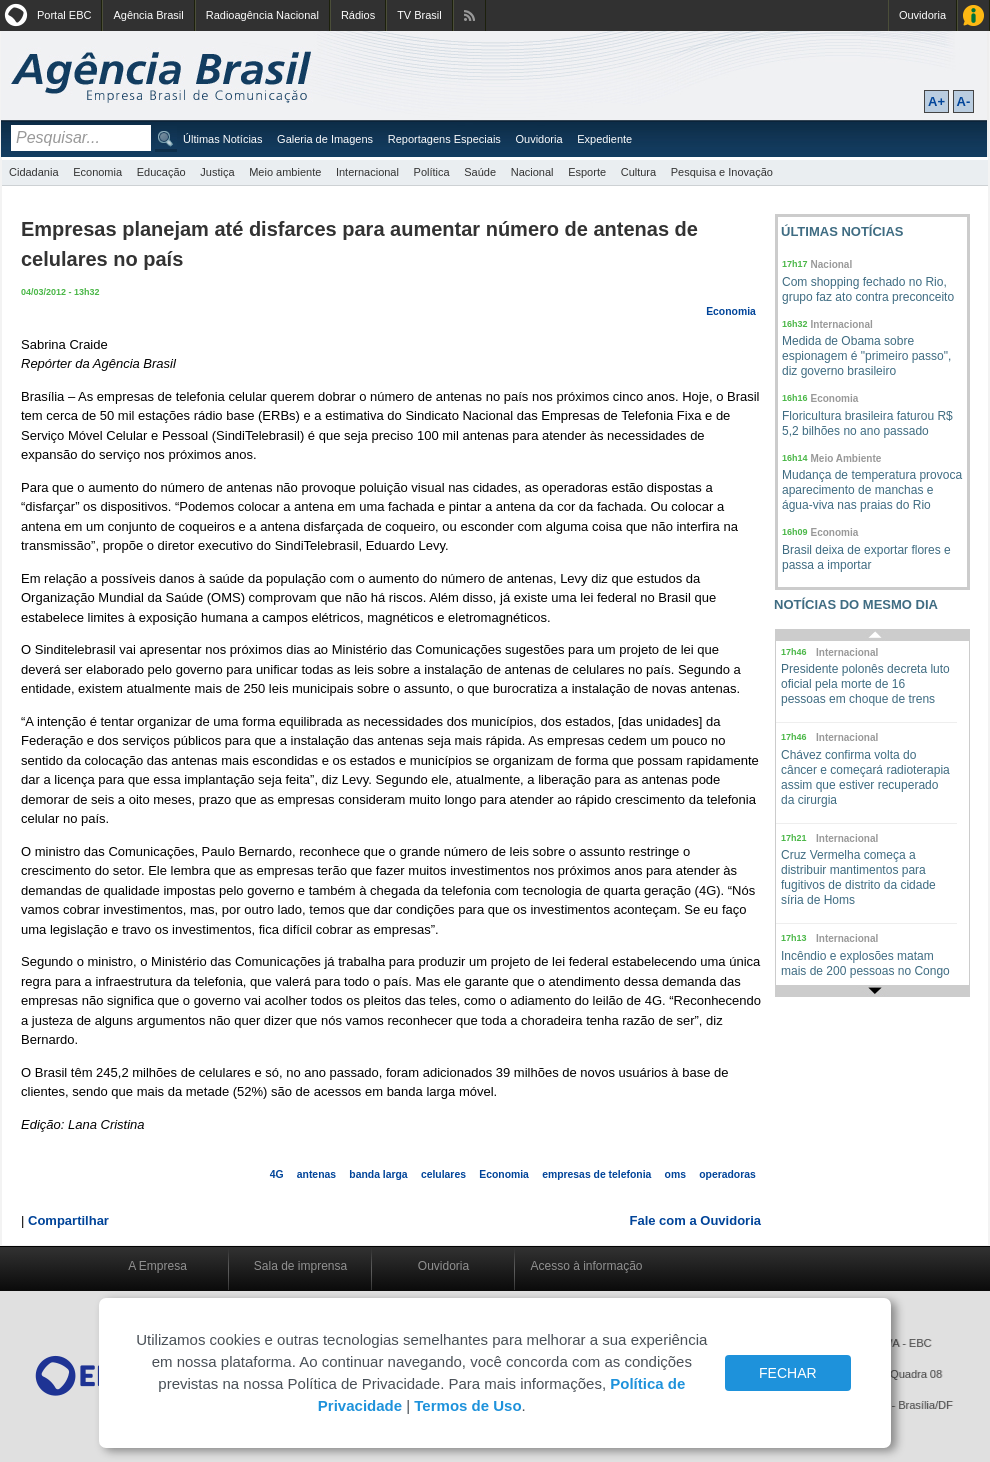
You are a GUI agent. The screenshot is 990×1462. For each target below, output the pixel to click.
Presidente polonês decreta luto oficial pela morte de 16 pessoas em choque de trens (865, 684)
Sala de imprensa (300, 1266)
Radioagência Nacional (262, 15)
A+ (936, 101)
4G (277, 1174)
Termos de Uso (467, 1405)
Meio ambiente (285, 172)
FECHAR (788, 1373)
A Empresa (157, 1266)
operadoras (727, 1174)
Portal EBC (64, 15)
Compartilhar (68, 1220)
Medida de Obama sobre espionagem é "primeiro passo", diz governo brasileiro (866, 356)
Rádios (358, 15)
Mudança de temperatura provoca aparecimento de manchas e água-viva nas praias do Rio (872, 490)
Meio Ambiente (846, 458)
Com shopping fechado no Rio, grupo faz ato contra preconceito (868, 289)
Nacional (532, 172)
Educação (161, 172)
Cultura (638, 172)
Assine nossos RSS (469, 15)
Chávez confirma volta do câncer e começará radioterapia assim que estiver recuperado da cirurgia (865, 777)
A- (964, 101)
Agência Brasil (148, 15)
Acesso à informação (586, 1266)
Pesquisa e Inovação (722, 172)
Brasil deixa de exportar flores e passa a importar (866, 557)
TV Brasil (419, 15)
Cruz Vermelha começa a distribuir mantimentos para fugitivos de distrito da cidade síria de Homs (858, 877)
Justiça (217, 172)
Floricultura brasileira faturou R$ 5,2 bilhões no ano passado (867, 423)
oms (675, 1174)
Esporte (587, 172)
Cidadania (34, 172)
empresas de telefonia (596, 1174)
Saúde (480, 172)
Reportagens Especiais (444, 139)
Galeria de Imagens (325, 139)
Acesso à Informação (973, 15)
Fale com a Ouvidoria (696, 1220)
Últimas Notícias (222, 139)
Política (432, 172)
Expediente (604, 139)
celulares (443, 1174)
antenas (316, 1174)
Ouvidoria (922, 15)
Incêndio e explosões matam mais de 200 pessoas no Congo (865, 963)
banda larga (378, 1174)
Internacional (367, 172)
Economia (97, 172)
